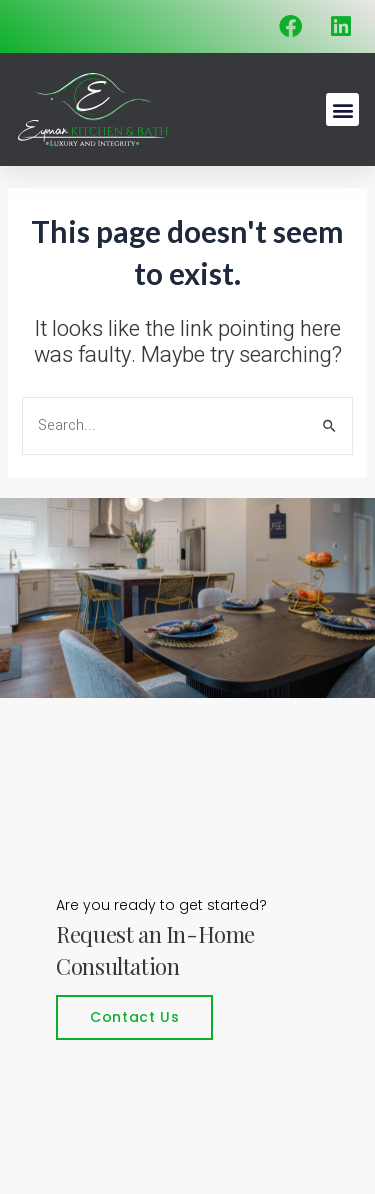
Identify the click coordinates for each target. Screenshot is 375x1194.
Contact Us (134, 1017)
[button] (342, 109)
